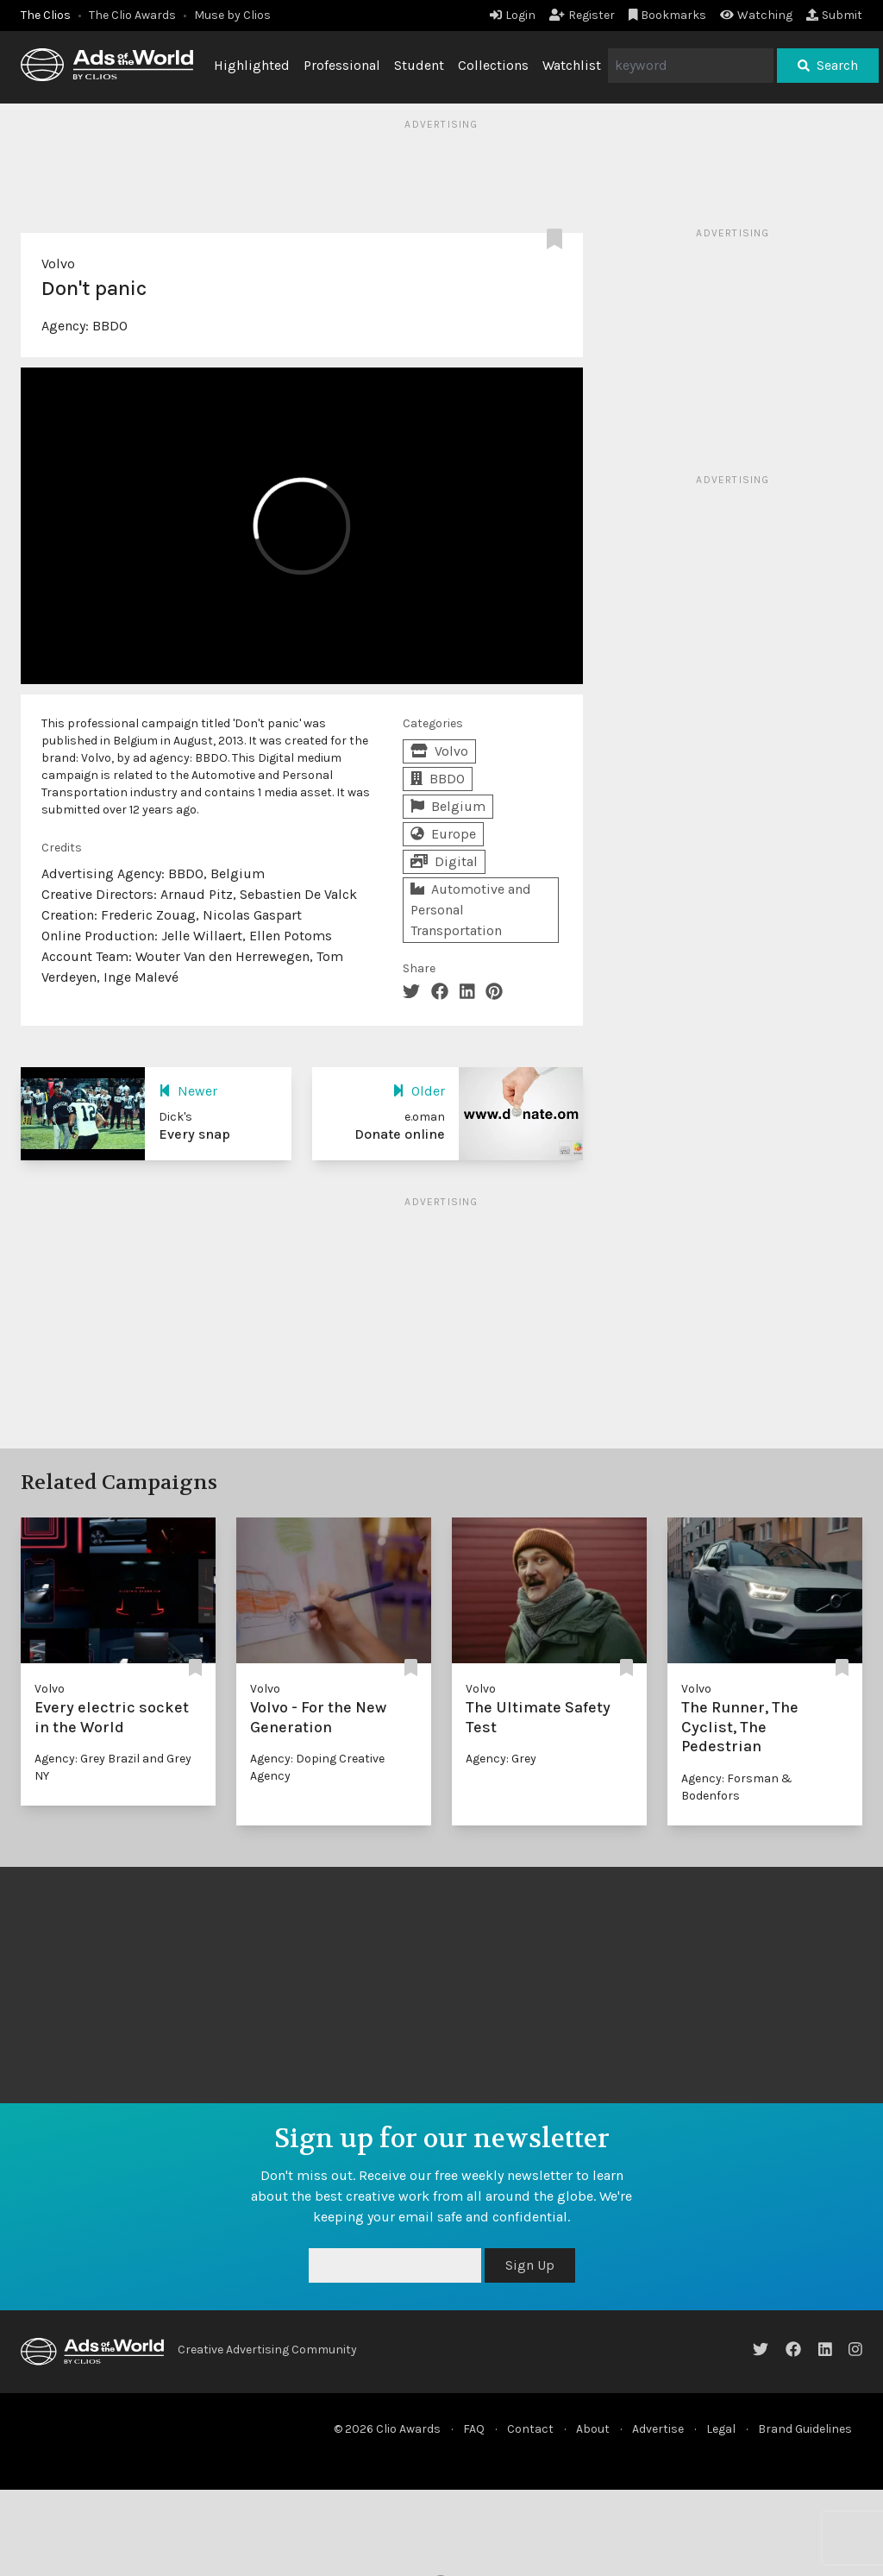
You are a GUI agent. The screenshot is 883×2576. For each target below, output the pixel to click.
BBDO (110, 325)
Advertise (658, 2429)
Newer (188, 1091)
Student (419, 65)
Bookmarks (668, 15)
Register (582, 15)
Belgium (447, 806)
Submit (834, 15)
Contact (530, 2429)
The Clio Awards (132, 15)
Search (828, 65)
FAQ (474, 2429)
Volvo (58, 263)
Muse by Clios (232, 15)
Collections (493, 65)
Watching (756, 15)
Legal (721, 2429)
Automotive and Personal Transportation (470, 910)
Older (418, 1091)
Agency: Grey (501, 1758)
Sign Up (529, 2265)
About (593, 2429)
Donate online (399, 1134)
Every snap (194, 1134)
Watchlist (571, 65)
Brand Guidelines (805, 2429)
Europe (443, 834)
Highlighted (252, 65)
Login (512, 15)
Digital (444, 861)
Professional (342, 65)
